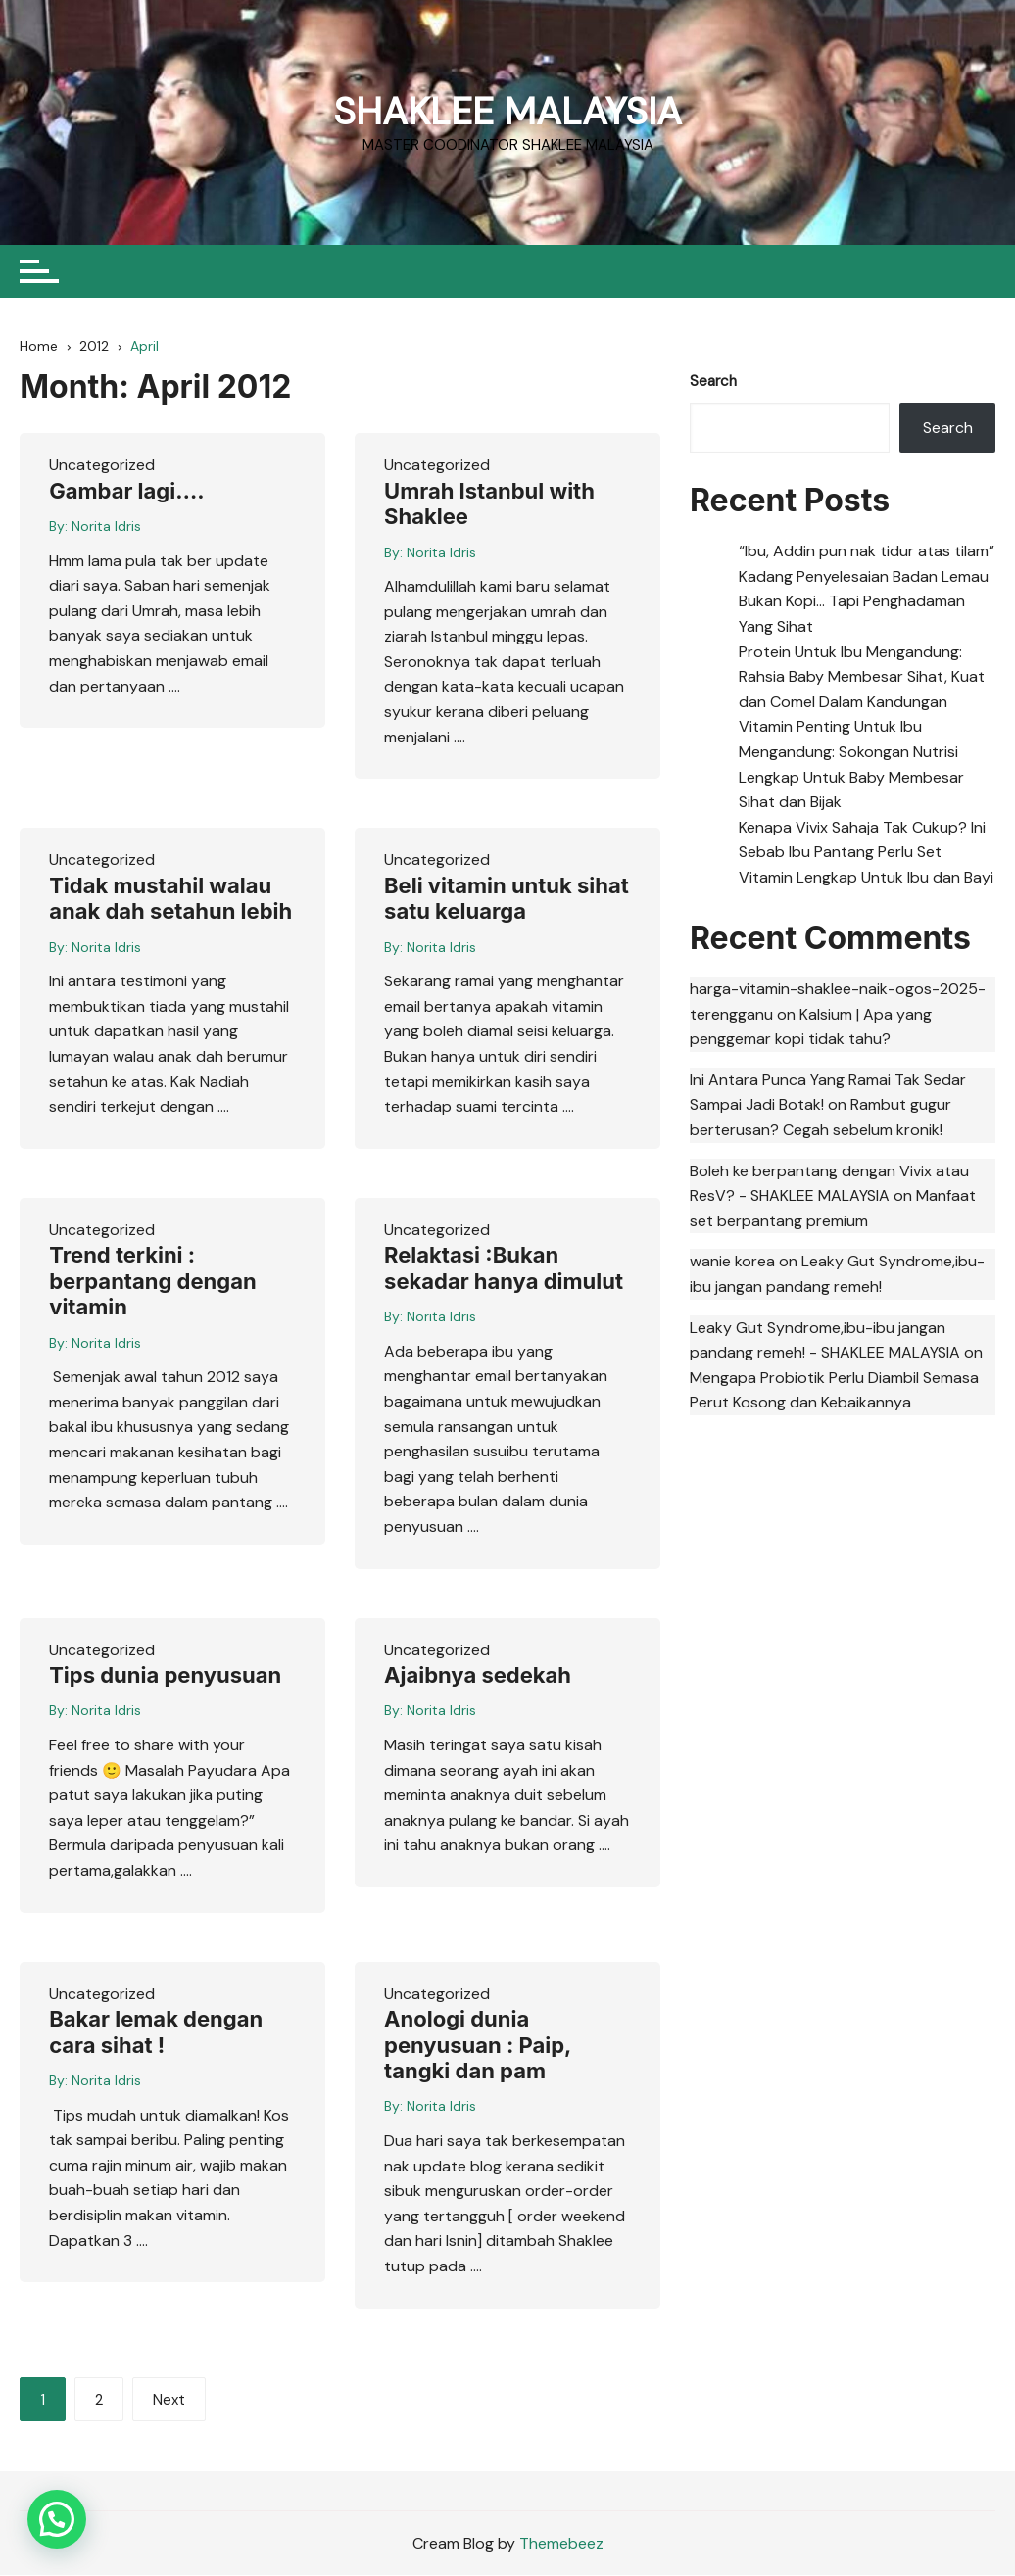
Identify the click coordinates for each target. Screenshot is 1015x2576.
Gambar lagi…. (126, 492)
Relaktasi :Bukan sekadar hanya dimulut (503, 1270)
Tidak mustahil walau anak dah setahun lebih (170, 900)
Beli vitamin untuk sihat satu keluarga (506, 900)
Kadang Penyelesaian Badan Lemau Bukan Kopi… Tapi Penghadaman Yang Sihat (864, 603)
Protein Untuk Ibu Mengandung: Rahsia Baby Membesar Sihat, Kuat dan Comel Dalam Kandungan (862, 679)
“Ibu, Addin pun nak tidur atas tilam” (866, 553)
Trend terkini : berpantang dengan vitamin (152, 1283)
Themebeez (561, 2544)
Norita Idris (106, 528)
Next (169, 2401)
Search (713, 383)
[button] (56, 2519)
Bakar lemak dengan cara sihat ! (156, 2033)
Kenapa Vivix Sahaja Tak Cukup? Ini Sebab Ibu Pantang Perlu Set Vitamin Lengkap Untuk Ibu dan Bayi (866, 854)
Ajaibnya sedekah (477, 1677)
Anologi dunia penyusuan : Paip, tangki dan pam (477, 2046)
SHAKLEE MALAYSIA (507, 110)
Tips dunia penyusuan (165, 1677)
